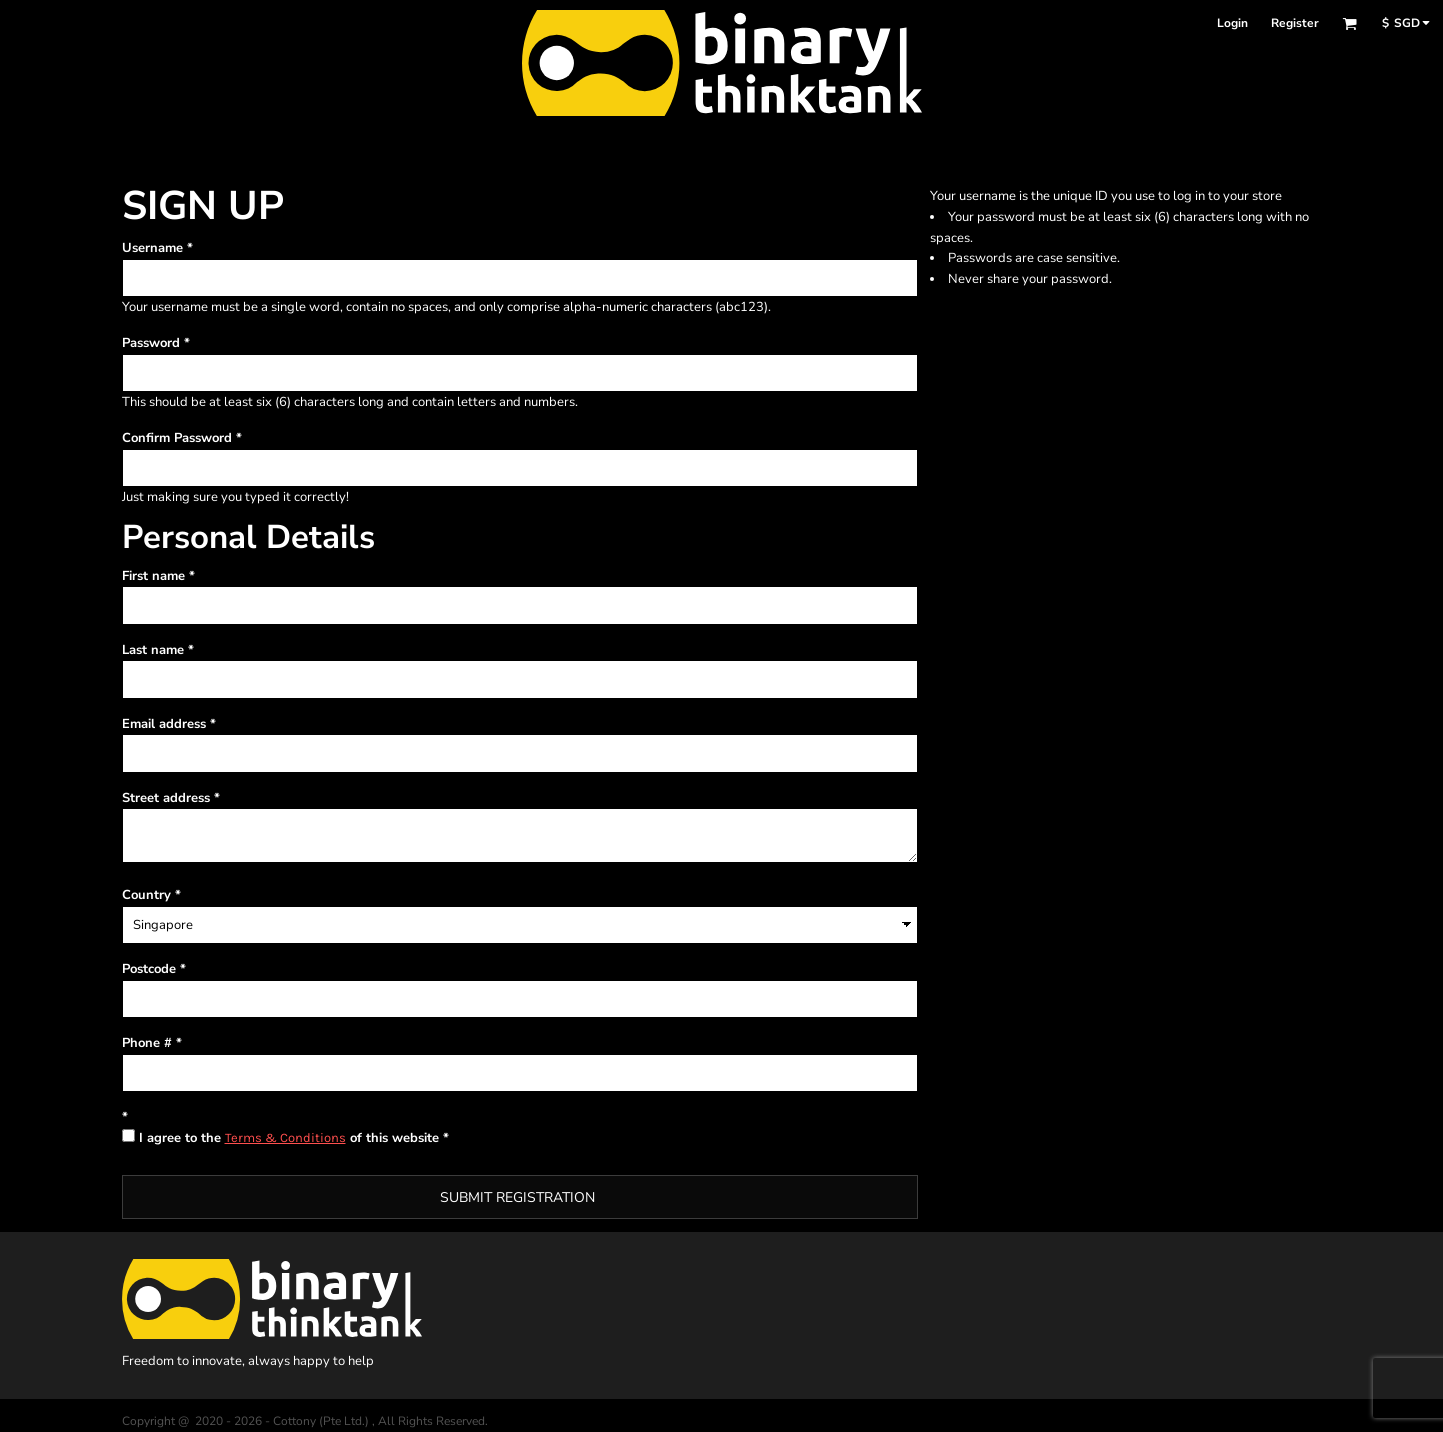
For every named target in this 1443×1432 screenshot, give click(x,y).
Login (1232, 23)
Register (1295, 23)
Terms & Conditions (285, 1137)
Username (152, 248)
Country (146, 895)
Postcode (149, 969)
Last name (153, 650)
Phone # (147, 1043)
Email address (164, 724)
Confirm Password (177, 438)
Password (151, 343)
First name (153, 576)
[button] (1349, 23)
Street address (166, 798)
